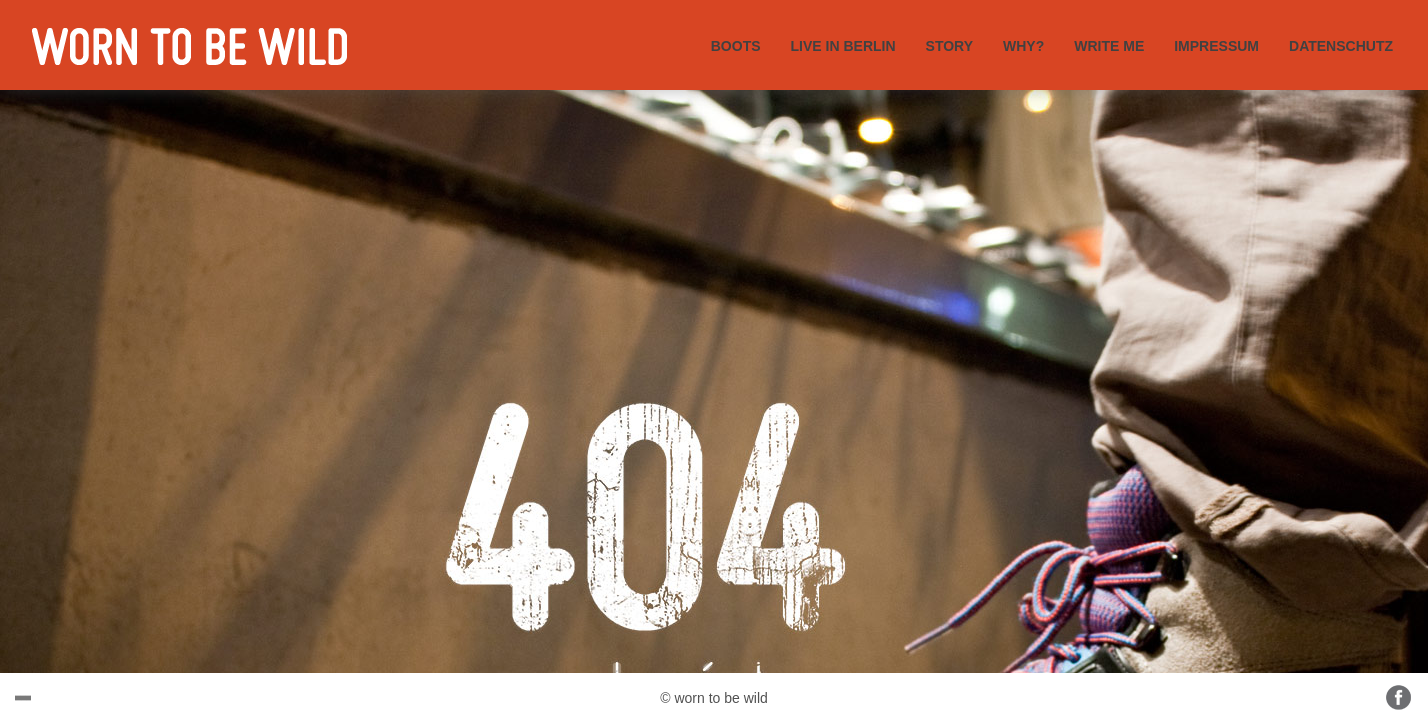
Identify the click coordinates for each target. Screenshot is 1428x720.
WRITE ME (1109, 46)
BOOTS (736, 46)
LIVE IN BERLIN (843, 46)
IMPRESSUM (1216, 46)
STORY (949, 46)
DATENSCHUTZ (1341, 46)
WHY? (1023, 46)
